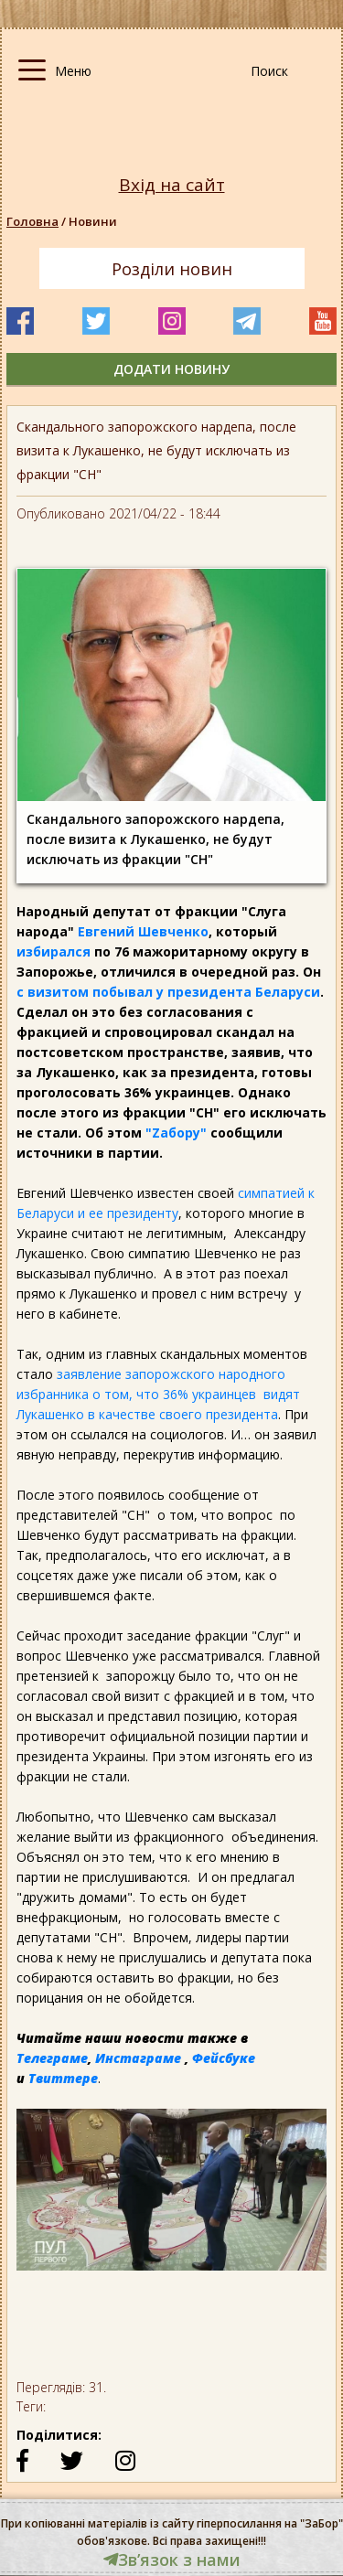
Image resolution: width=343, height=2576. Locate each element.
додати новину (171, 369)
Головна (32, 221)
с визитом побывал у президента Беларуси (168, 991)
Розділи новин (172, 269)
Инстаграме (138, 2058)
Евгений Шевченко (143, 931)
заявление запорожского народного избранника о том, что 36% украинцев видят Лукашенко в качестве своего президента (158, 1394)
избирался (53, 951)
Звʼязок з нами (172, 2560)
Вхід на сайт (172, 185)
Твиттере (63, 2078)
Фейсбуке (223, 2058)
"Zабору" (176, 1132)
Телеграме (52, 2058)
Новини (93, 221)
